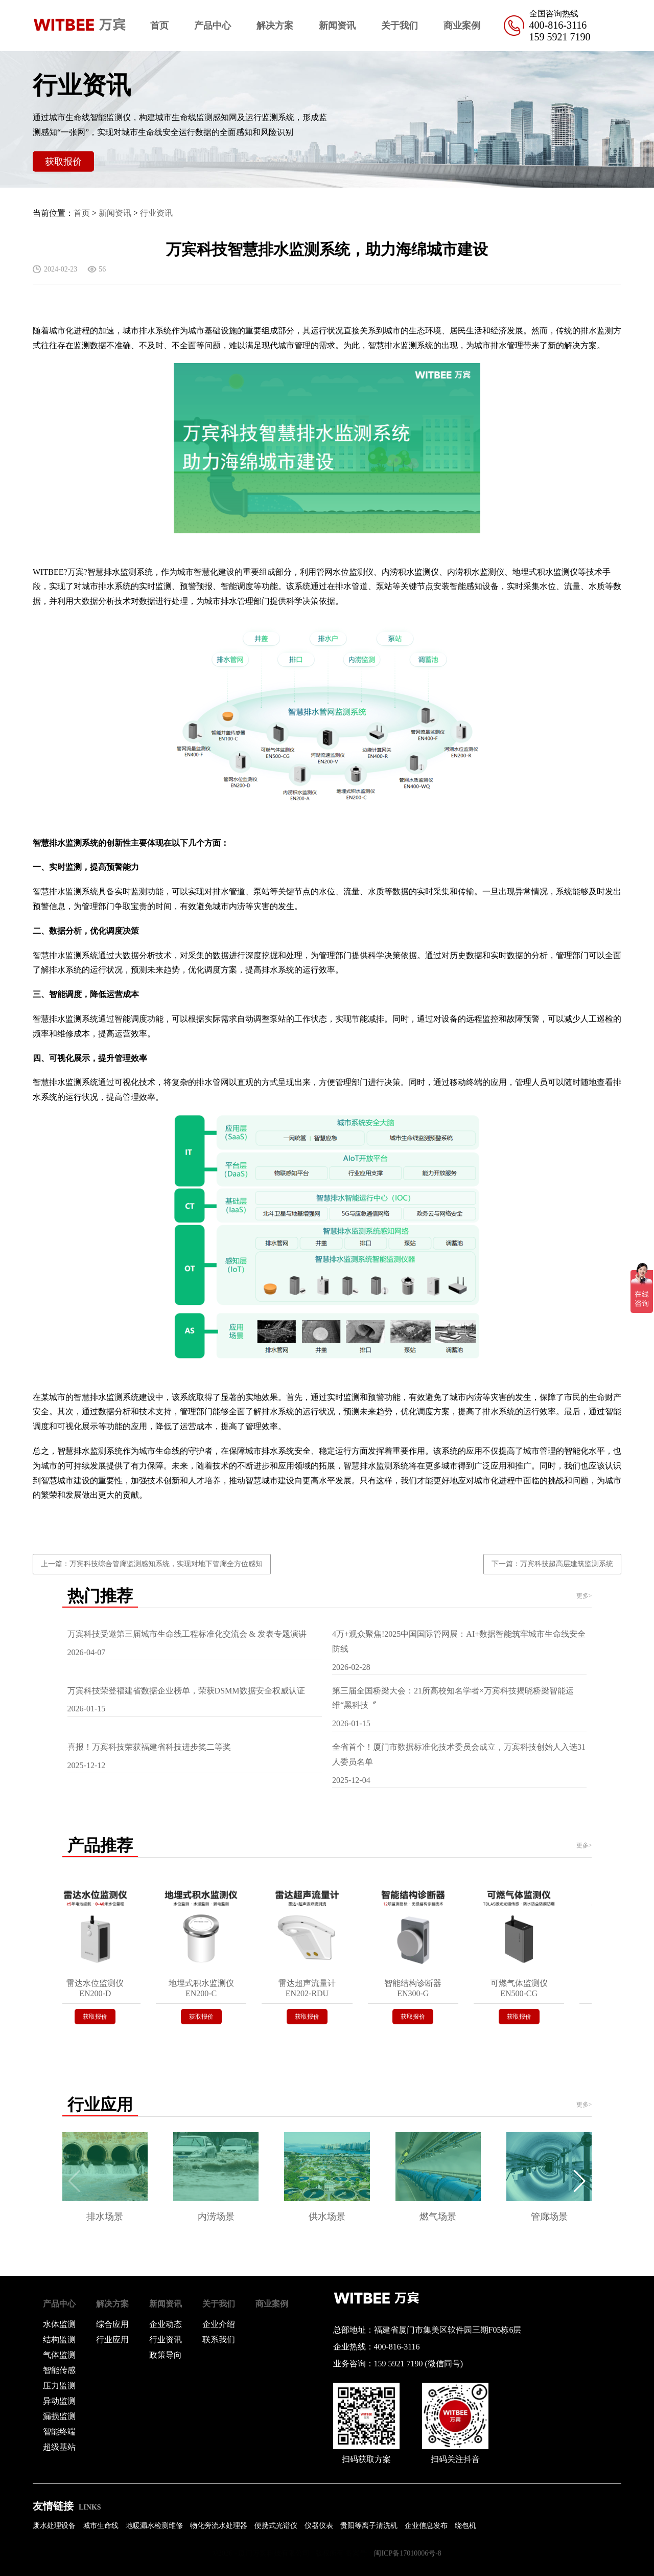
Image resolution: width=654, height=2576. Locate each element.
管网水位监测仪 (344, 572)
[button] (580, 2181)
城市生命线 (101, 2525)
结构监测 (59, 2339)
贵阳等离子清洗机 (369, 2525)
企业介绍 (218, 2324)
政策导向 (165, 2355)
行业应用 (112, 2339)
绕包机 (465, 2525)
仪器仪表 (319, 2525)
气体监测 (59, 2355)
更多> (584, 1595)
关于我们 (399, 25)
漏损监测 (59, 2416)
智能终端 (59, 2431)
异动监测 (59, 2401)
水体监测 (59, 2324)
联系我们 (218, 2339)
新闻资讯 (337, 25)
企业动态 (165, 2324)
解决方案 (274, 25)
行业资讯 (156, 213)
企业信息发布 (426, 2525)
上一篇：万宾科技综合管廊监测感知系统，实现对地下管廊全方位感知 (152, 1564)
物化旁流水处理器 (218, 2525)
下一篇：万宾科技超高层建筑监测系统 (552, 1564)
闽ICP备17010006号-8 (407, 2553)
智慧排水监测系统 (400, 345)
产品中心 (212, 25)
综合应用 (112, 2324)
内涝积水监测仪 (410, 572)
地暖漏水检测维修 (154, 2525)
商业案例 (461, 25)
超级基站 (59, 2447)
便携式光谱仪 (275, 2525)
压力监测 (59, 2385)
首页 (159, 25)
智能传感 (59, 2370)
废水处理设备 (54, 2525)
